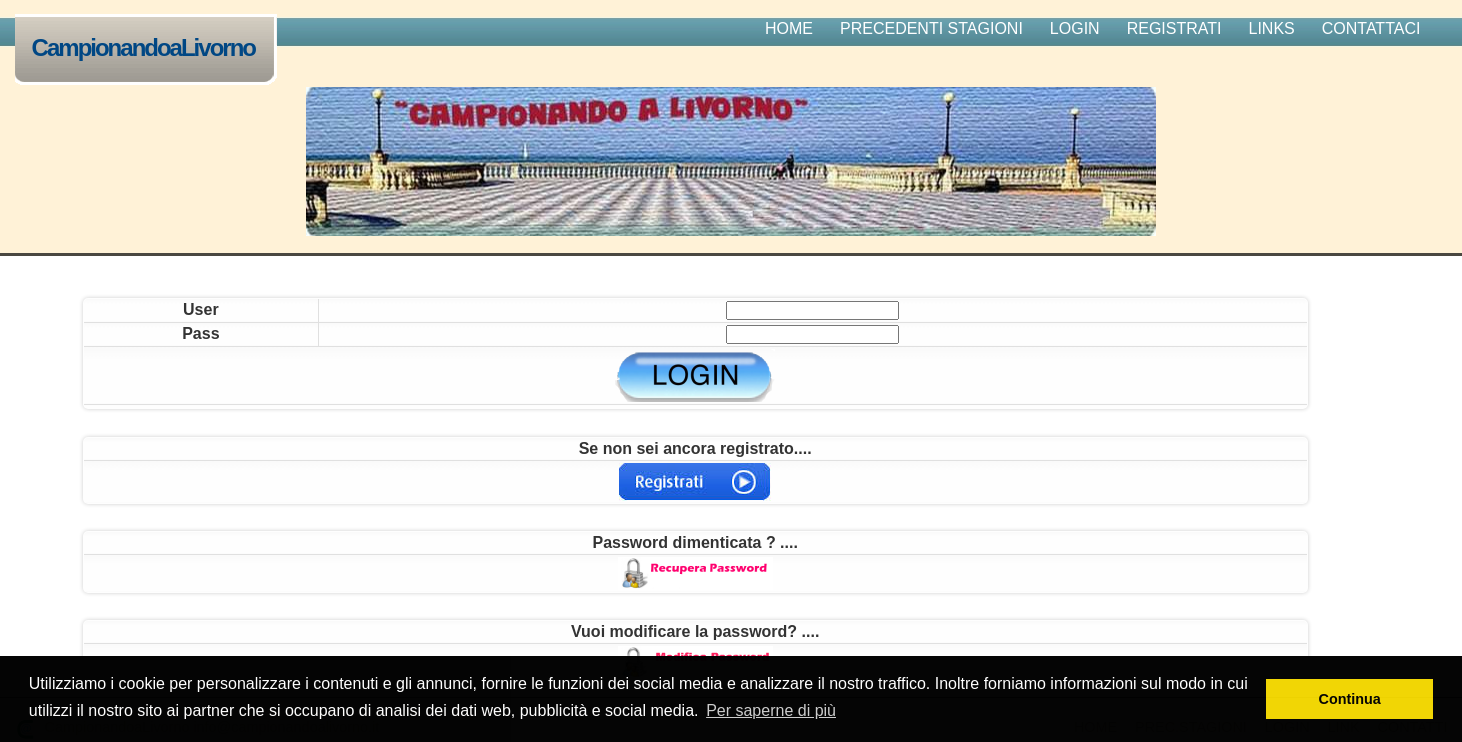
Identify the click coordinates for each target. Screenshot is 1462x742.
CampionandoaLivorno (148, 49)
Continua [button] (1350, 699)
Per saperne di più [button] (771, 710)
